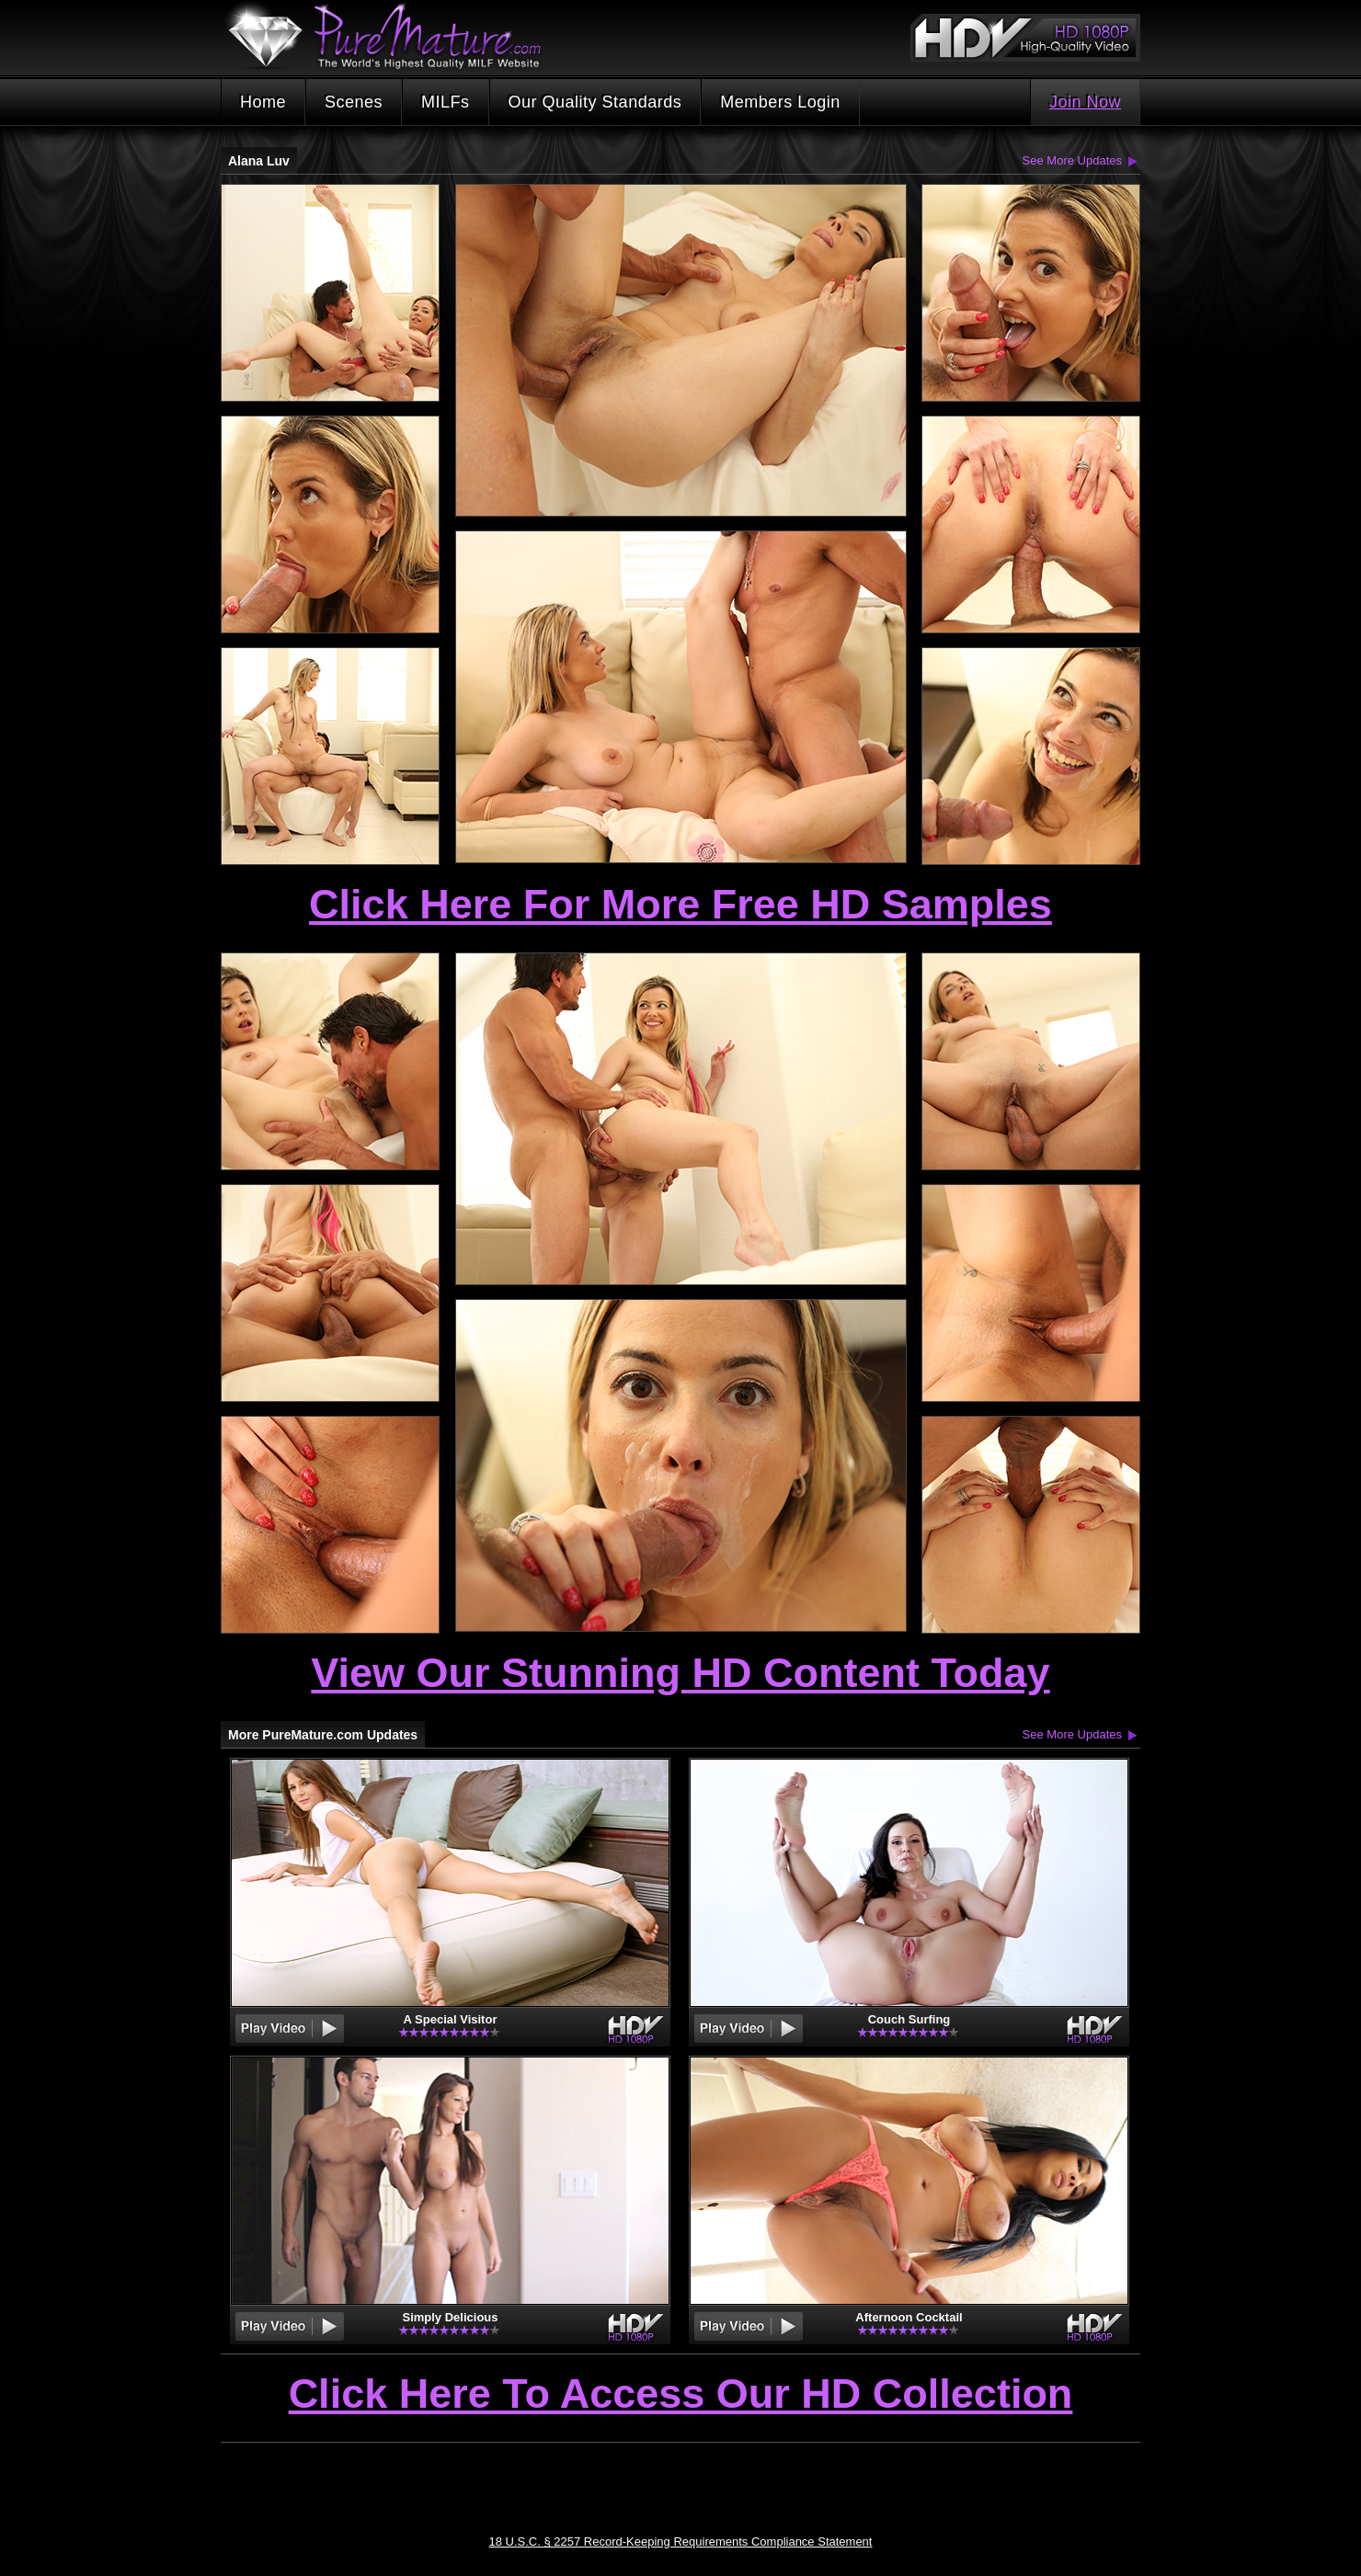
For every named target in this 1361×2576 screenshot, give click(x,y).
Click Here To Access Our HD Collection (681, 2395)
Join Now (1085, 102)
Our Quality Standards (595, 102)
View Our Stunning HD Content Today (680, 1672)
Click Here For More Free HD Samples (680, 904)
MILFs (445, 102)
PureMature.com (393, 36)
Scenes (354, 102)
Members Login (780, 102)
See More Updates (1072, 160)
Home (263, 102)
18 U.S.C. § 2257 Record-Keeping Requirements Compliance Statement (681, 2541)
